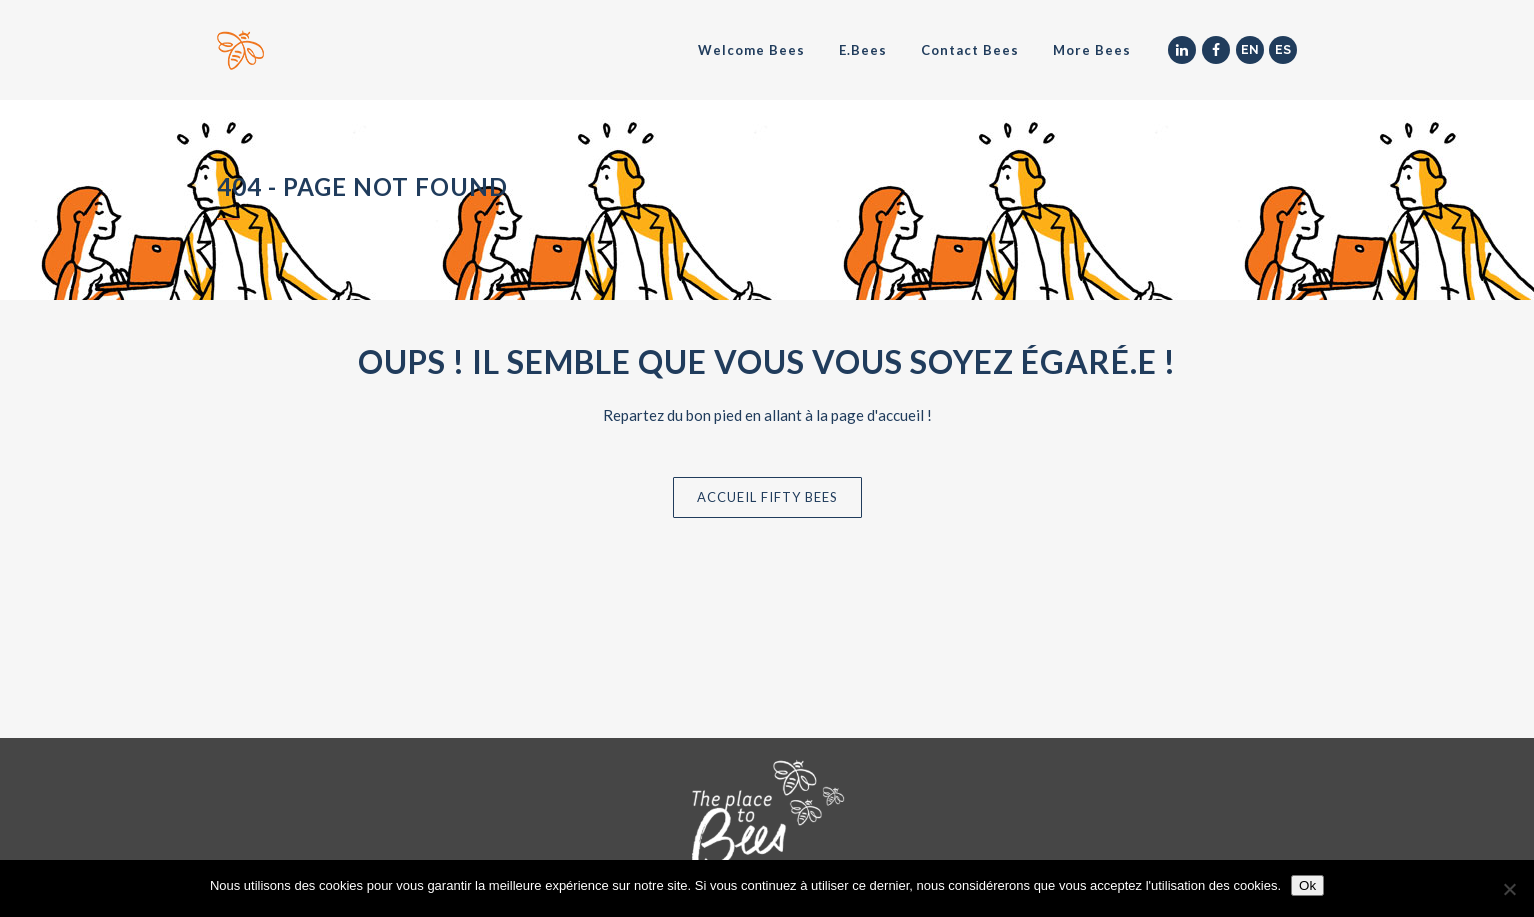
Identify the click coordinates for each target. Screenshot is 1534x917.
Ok (1307, 885)
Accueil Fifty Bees (767, 497)
